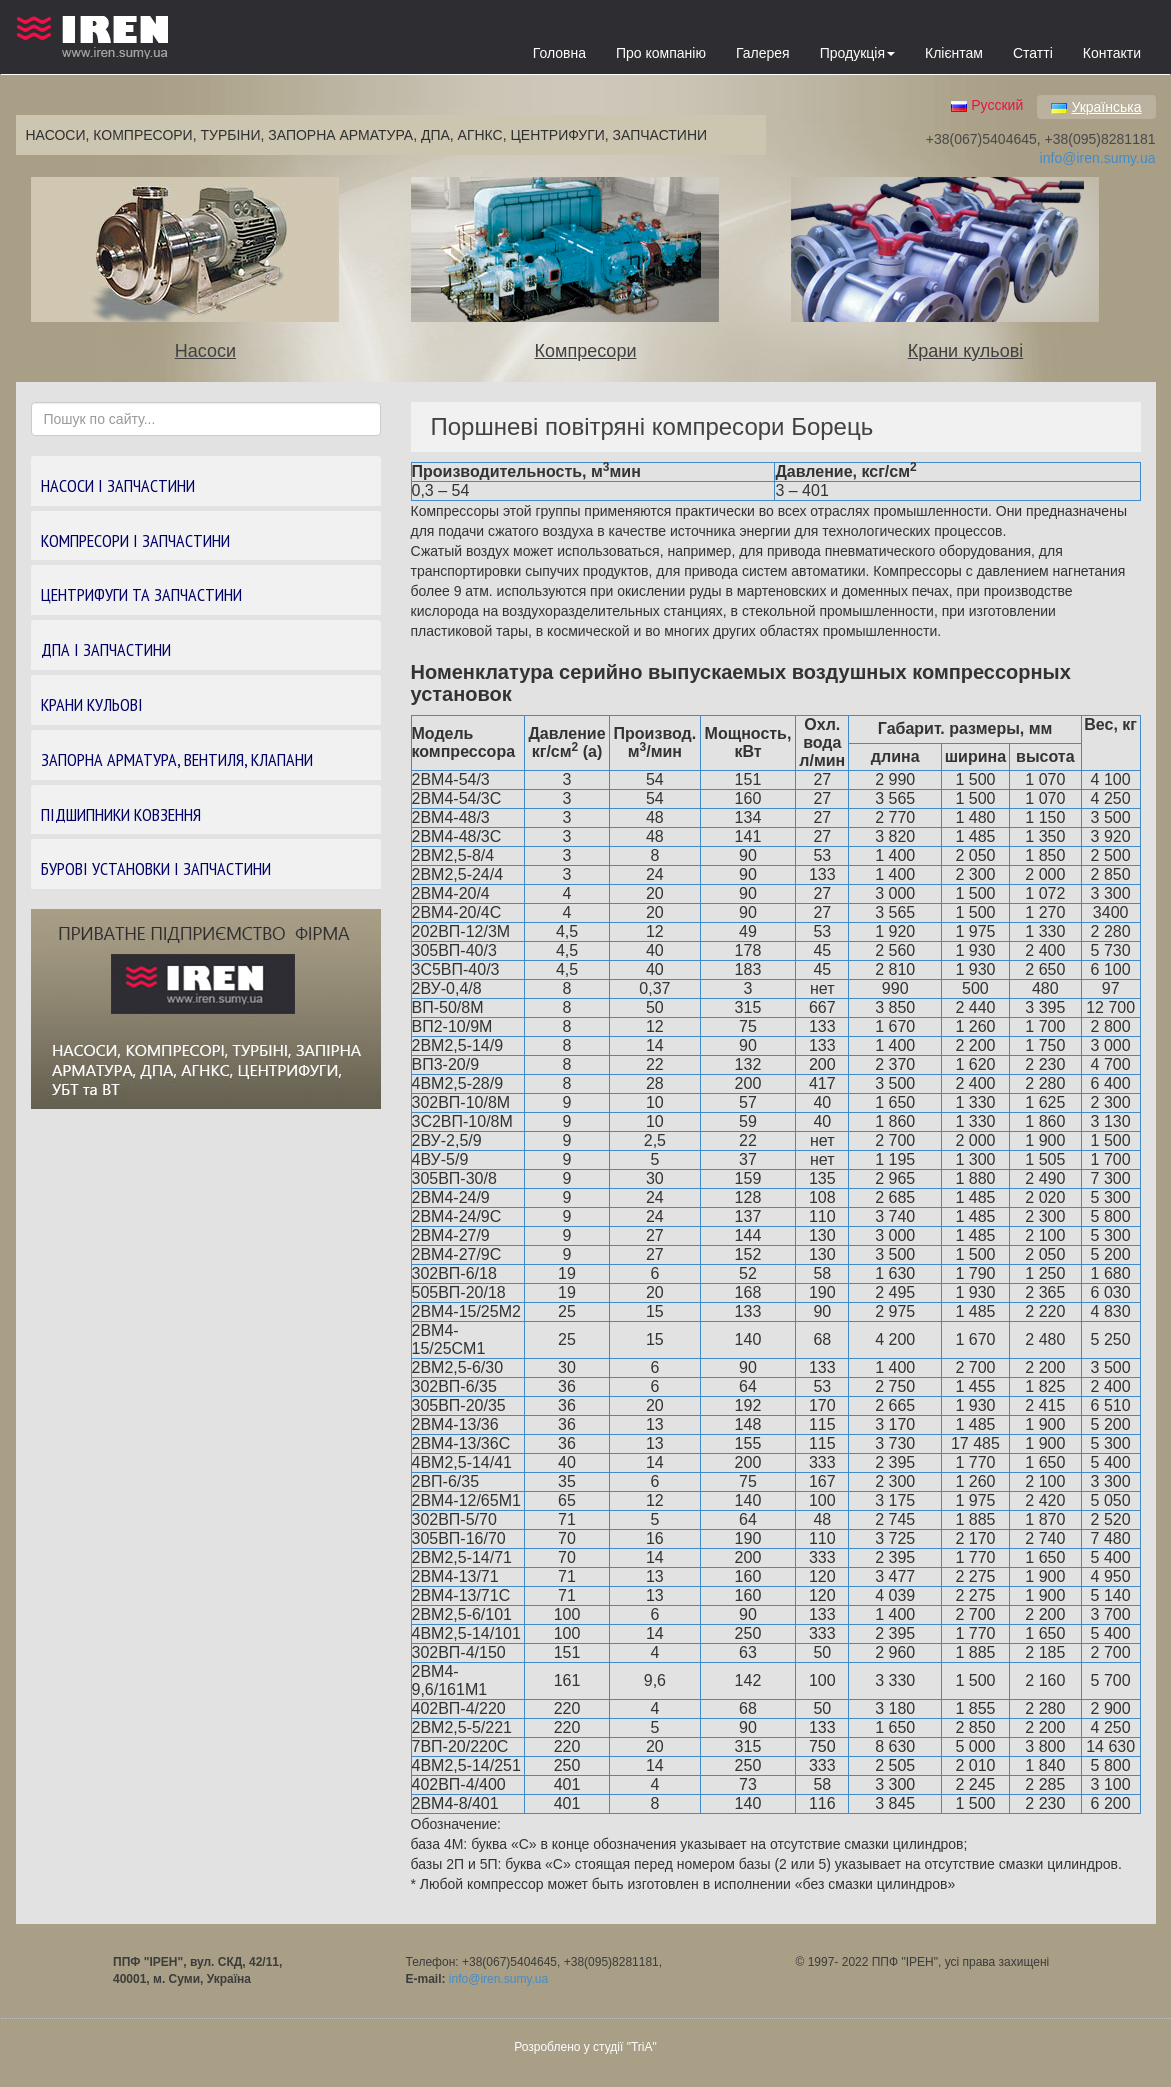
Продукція (857, 53)
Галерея (763, 53)
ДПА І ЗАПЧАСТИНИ (106, 649)
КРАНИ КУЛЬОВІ (92, 704)
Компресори (586, 351)
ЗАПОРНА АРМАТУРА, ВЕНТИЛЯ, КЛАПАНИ (177, 759)
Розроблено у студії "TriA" (585, 2047)
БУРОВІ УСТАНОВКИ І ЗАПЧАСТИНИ (156, 868)
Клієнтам (954, 53)
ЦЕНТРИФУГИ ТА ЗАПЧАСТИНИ (141, 594)
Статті (1033, 53)
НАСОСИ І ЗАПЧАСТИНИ (118, 485)
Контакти (1112, 53)
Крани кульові (966, 351)
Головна (559, 53)
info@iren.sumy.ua (1098, 158)
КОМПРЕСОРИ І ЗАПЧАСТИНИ (135, 540)
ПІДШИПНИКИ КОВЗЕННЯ (121, 814)
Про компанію (661, 53)
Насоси (205, 351)
